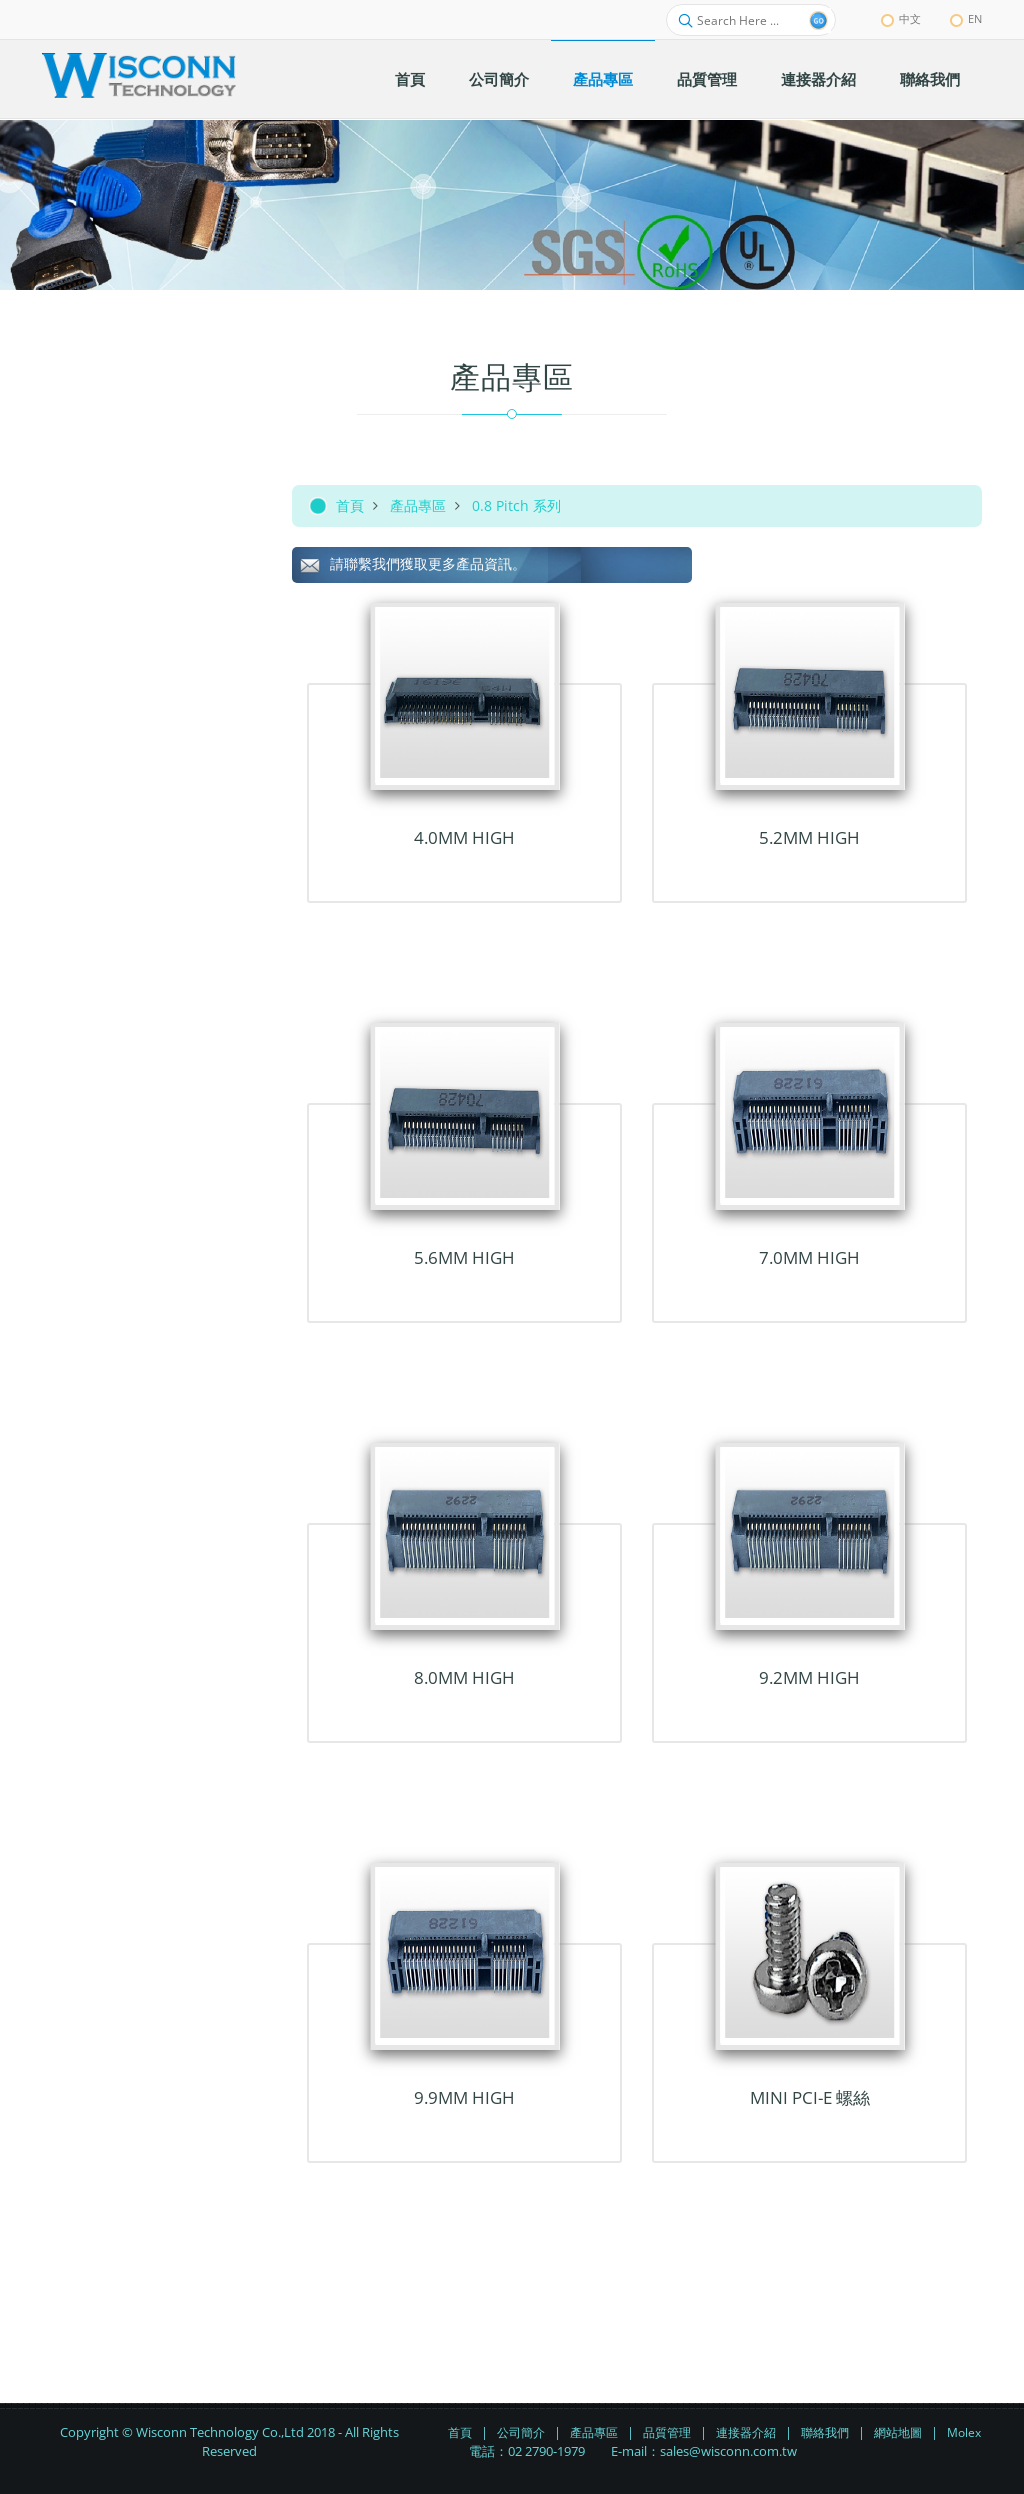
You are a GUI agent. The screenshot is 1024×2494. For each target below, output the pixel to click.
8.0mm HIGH (464, 1677)
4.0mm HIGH (464, 837)
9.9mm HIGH (464, 2097)
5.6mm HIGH (464, 1257)
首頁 (350, 505)
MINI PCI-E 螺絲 (810, 2097)
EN (966, 18)
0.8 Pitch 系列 (516, 505)
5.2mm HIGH (809, 837)
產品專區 (418, 505)
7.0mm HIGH (809, 1257)
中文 (901, 18)
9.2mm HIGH (809, 1677)
